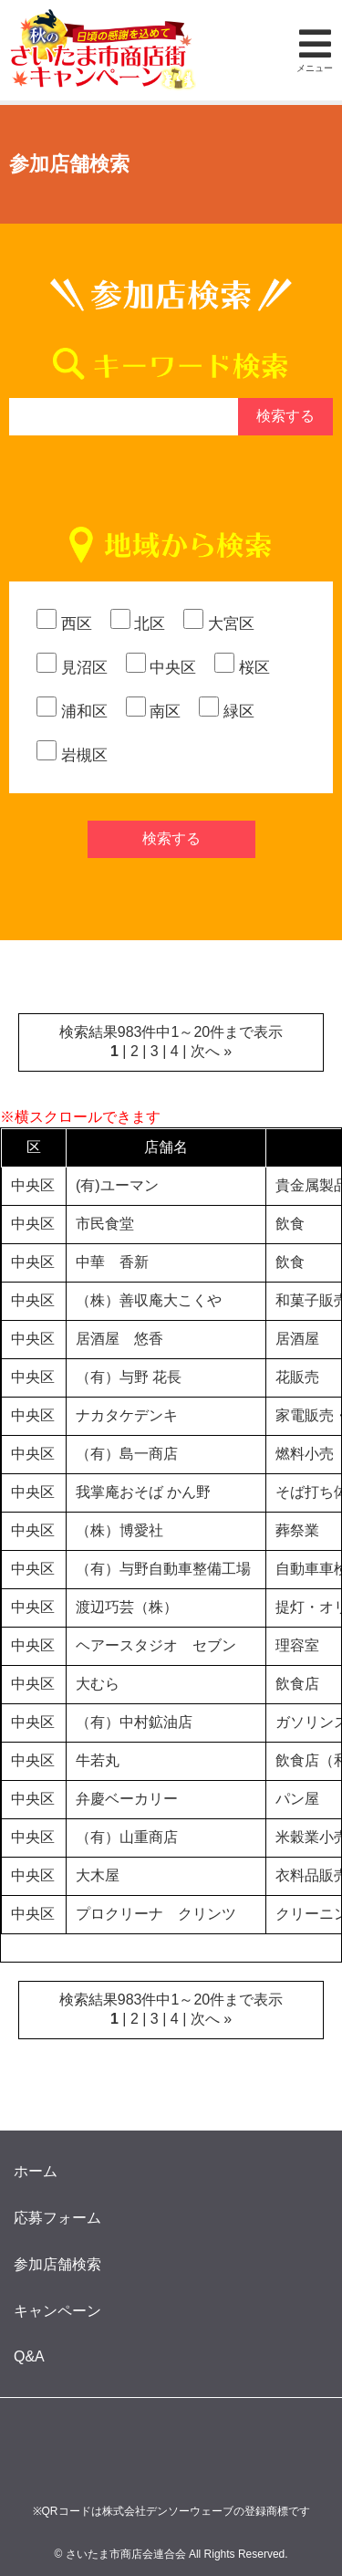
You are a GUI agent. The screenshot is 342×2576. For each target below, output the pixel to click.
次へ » (211, 1051)
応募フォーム (57, 2217)
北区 (138, 624)
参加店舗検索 (57, 2264)
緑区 (226, 711)
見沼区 (72, 667)
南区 (153, 711)
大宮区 (218, 624)
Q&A (29, 2356)
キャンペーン (57, 2311)
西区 (64, 624)
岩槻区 (72, 755)
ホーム (35, 2171)
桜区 (242, 667)
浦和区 (72, 711)
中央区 (161, 667)
